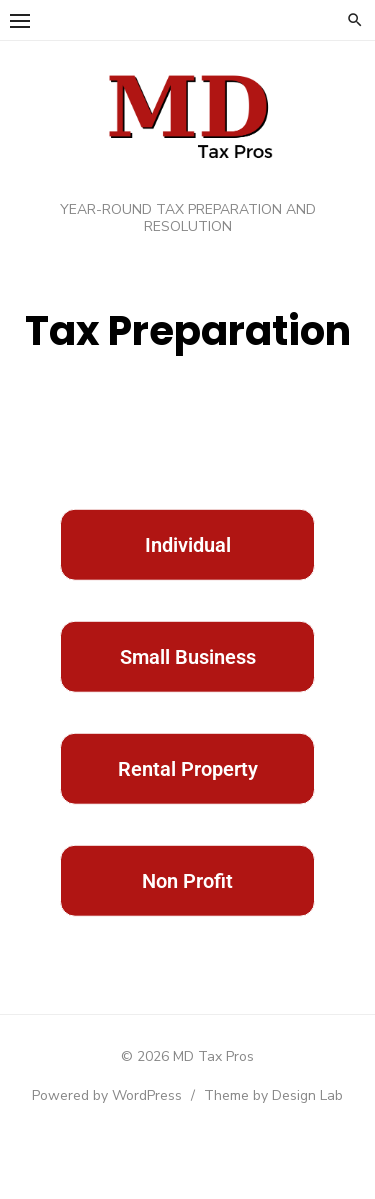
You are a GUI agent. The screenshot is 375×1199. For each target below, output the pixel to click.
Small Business (188, 679)
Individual (188, 567)
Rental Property (188, 791)
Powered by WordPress (107, 1095)
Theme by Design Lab (273, 1095)
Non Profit (187, 903)
